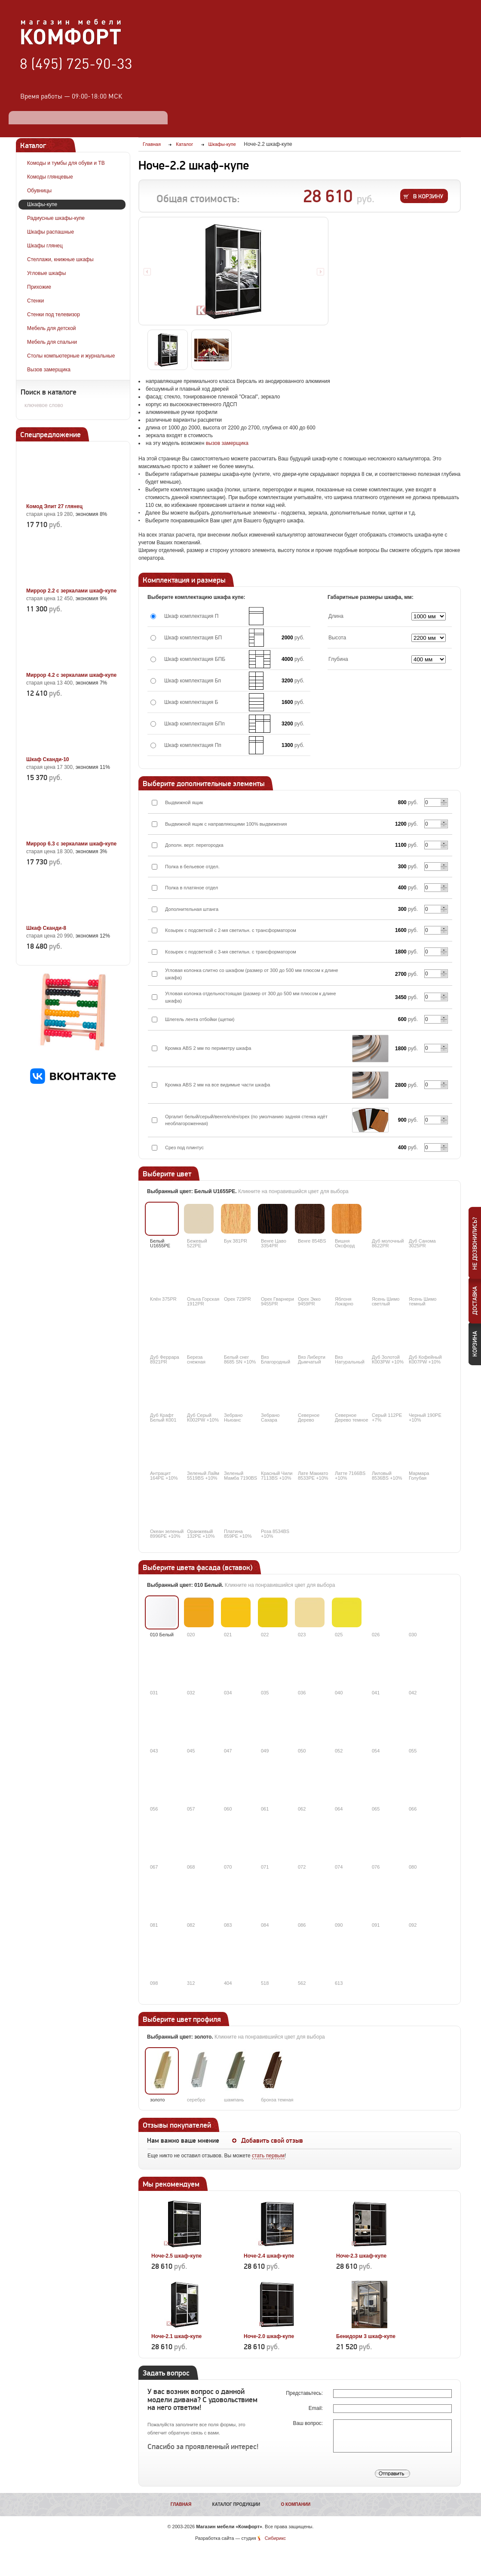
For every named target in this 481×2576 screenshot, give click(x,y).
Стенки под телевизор (53, 315)
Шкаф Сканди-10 (47, 759)
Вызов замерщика (48, 370)
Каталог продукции (236, 2504)
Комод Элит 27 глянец (54, 506)
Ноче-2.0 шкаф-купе (269, 2336)
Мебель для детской (51, 328)
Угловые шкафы (46, 273)
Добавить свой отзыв (272, 2140)
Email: (317, 2408)
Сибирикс (275, 2538)
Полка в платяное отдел (191, 887)
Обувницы (39, 191)
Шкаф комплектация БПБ (194, 659)
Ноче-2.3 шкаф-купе (361, 2256)
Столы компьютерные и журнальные (71, 356)
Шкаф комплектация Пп (192, 745)
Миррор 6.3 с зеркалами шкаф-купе (71, 844)
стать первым (268, 2156)
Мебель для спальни (52, 342)
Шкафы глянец (45, 246)
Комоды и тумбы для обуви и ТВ (66, 163)
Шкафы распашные (50, 232)
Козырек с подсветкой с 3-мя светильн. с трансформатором (230, 951)
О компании (295, 2504)
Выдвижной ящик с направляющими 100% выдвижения (226, 824)
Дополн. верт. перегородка (194, 845)
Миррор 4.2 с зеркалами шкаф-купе (71, 675)
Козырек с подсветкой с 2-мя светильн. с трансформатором (230, 930)
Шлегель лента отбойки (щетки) (200, 1019)
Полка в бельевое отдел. (192, 866)
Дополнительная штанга (191, 909)
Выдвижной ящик (184, 802)
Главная (181, 2504)
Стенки (35, 301)
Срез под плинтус (184, 1147)
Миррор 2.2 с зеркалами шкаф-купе (71, 591)
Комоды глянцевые (50, 177)
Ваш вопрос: (308, 2423)
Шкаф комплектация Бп (192, 681)
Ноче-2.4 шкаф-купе (269, 2256)
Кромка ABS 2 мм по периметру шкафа (208, 1048)
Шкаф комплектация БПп (194, 724)
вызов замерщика (227, 443)
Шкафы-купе (42, 204)
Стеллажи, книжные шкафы (60, 259)
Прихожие (39, 287)
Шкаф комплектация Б (191, 702)
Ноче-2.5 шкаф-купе (176, 2256)
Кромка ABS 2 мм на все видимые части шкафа (217, 1084)
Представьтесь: (305, 2393)
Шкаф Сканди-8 (46, 928)
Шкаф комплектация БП (193, 638)
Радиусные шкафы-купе (56, 218)
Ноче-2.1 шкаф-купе (176, 2336)
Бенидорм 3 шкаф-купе (365, 2336)
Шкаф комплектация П (191, 616)
